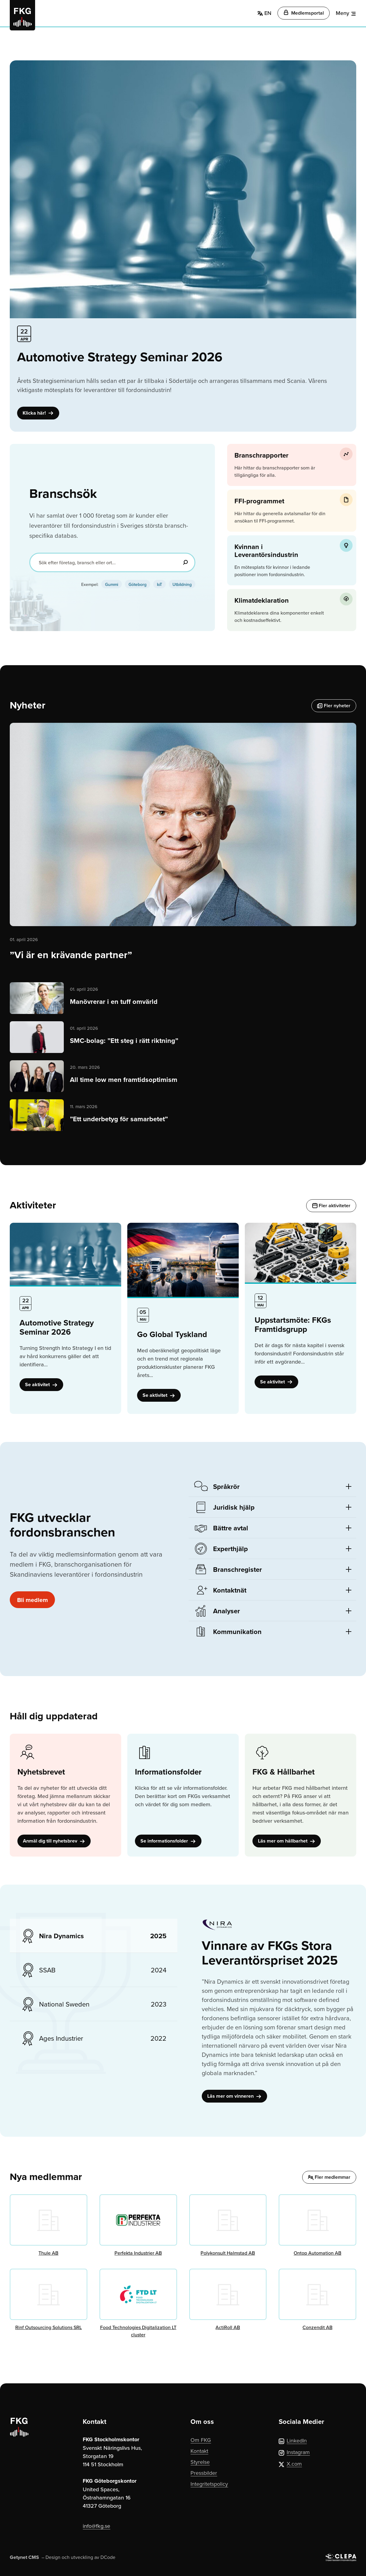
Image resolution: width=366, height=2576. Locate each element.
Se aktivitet (41, 1384)
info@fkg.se (96, 2526)
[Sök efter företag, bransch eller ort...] (112, 562)
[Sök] (185, 562)
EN (264, 13)
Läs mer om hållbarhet (286, 1840)
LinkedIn (293, 2440)
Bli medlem (32, 1599)
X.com (290, 2463)
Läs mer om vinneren (234, 2096)
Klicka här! (38, 412)
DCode (107, 2557)
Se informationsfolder (168, 1840)
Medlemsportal (303, 12)
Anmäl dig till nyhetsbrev (54, 1840)
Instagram (294, 2452)
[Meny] (346, 13)
